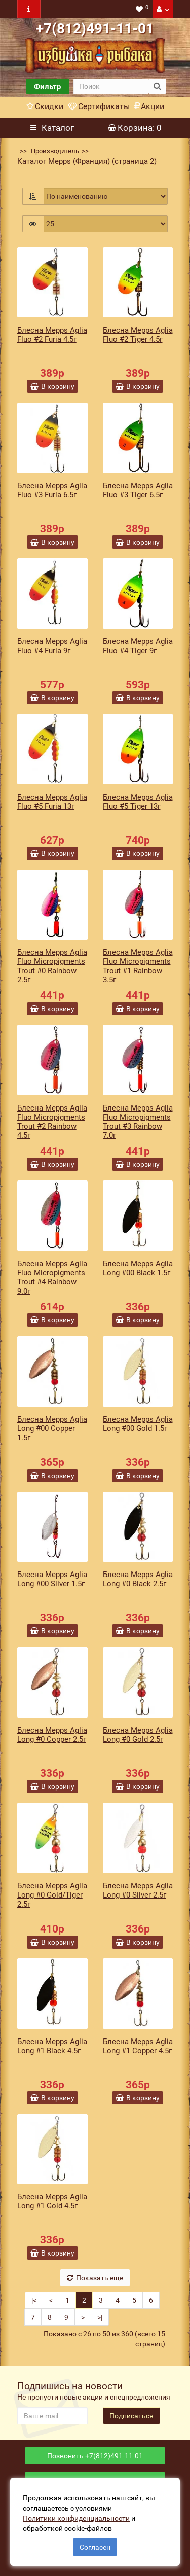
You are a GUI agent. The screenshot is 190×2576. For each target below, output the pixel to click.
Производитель (55, 151)
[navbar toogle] (29, 9)
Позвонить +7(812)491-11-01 (95, 2456)
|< (33, 2300)
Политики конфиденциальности (76, 2518)
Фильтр (47, 86)
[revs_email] (52, 2415)
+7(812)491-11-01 (95, 28)
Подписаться (131, 2416)
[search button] (157, 86)
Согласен (95, 2547)
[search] (111, 86)
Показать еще (95, 2278)
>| (99, 2317)
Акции (149, 106)
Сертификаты (99, 106)
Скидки (44, 106)
